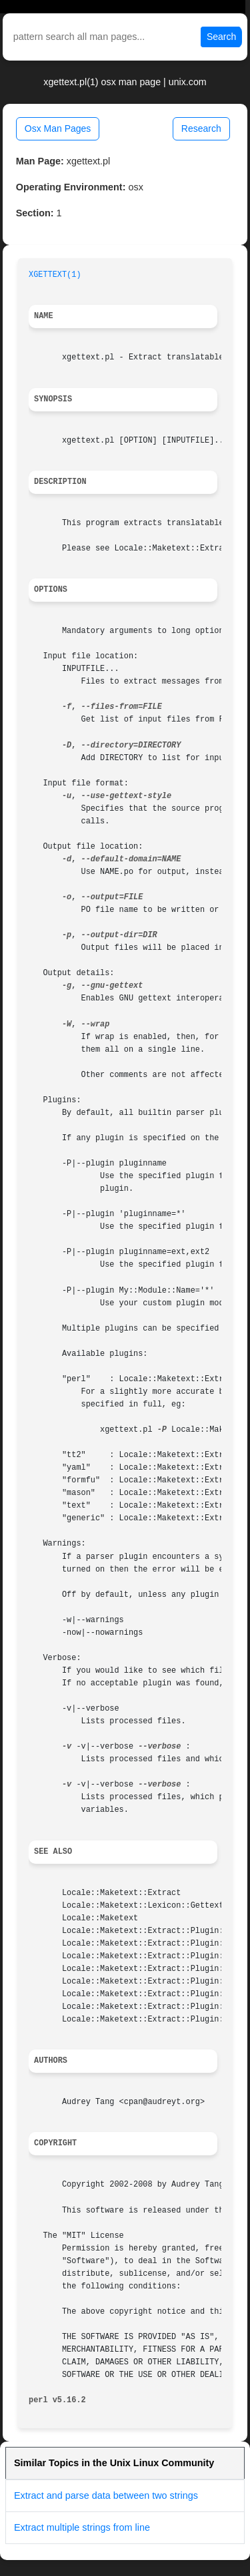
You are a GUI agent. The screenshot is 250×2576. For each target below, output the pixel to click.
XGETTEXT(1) (55, 275)
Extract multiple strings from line (82, 2527)
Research (201, 128)
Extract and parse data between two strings (106, 2495)
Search (221, 36)
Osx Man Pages (58, 128)
